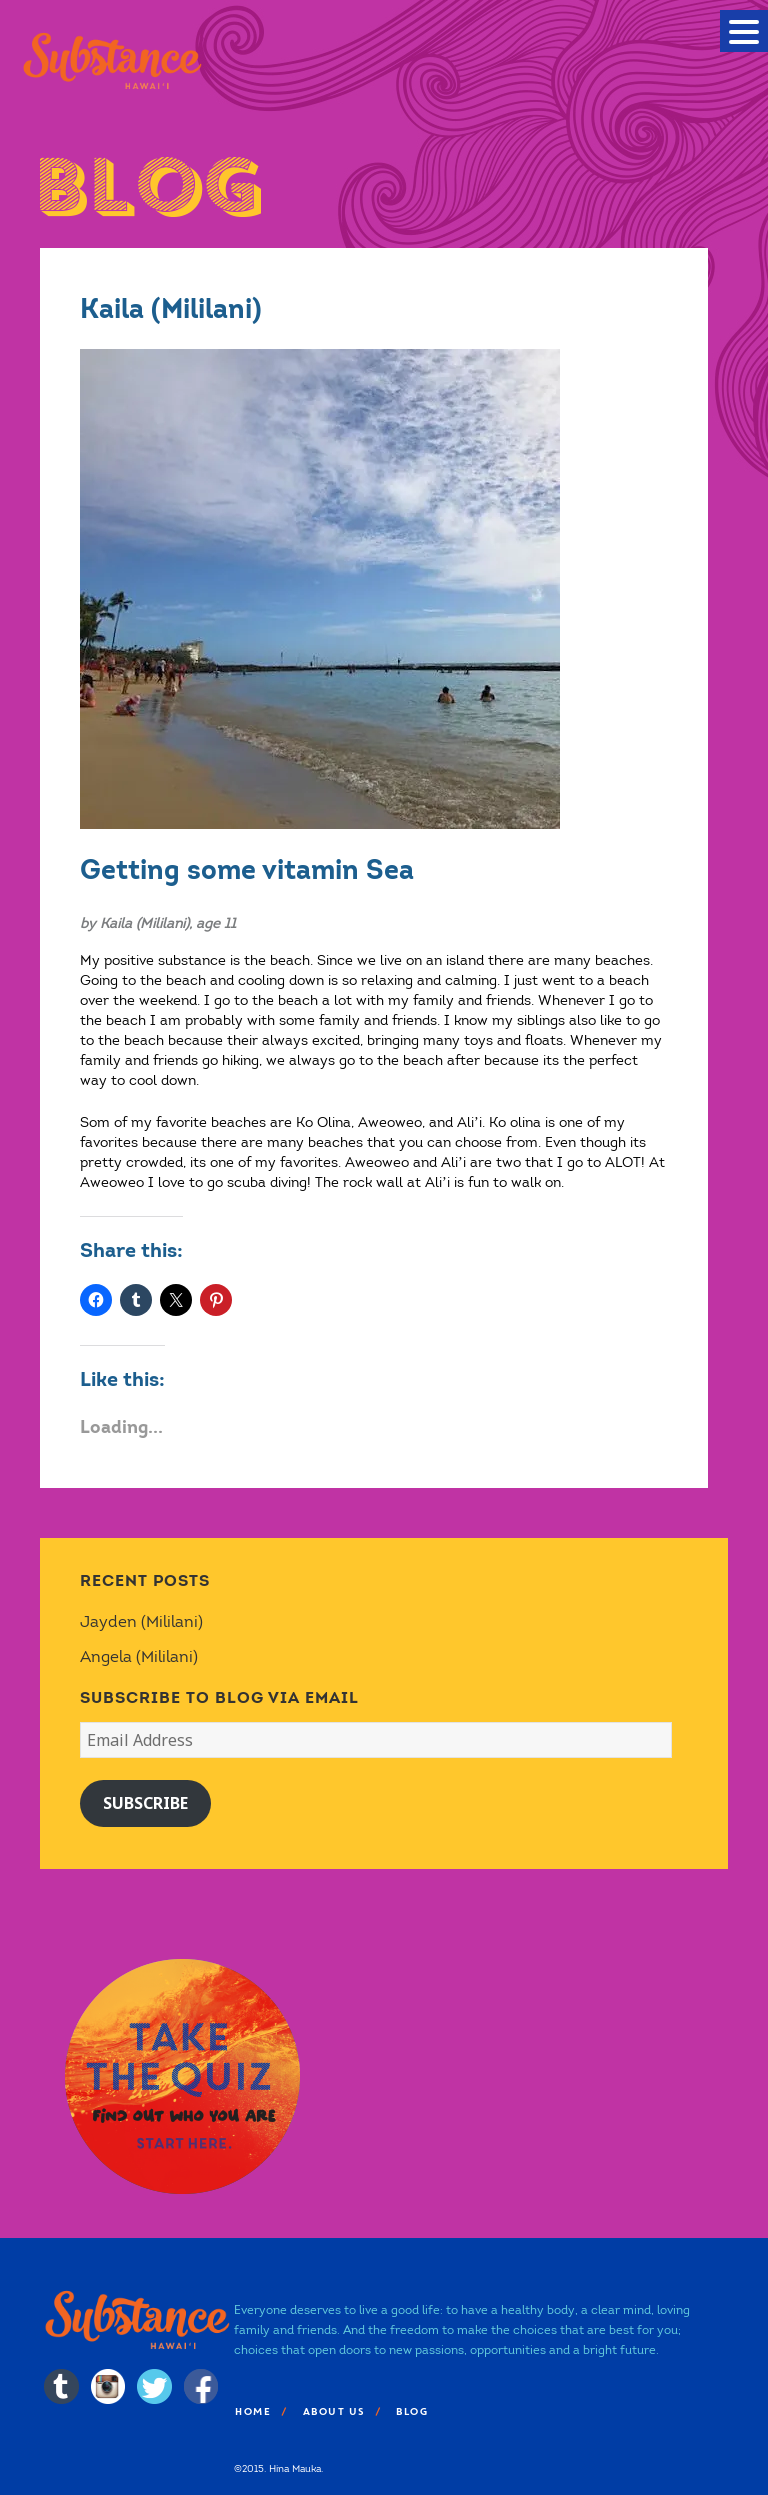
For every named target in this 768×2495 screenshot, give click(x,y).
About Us (333, 2411)
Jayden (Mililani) (141, 1621)
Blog (411, 2411)
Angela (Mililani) (139, 1656)
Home (252, 2411)
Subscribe (145, 1803)
